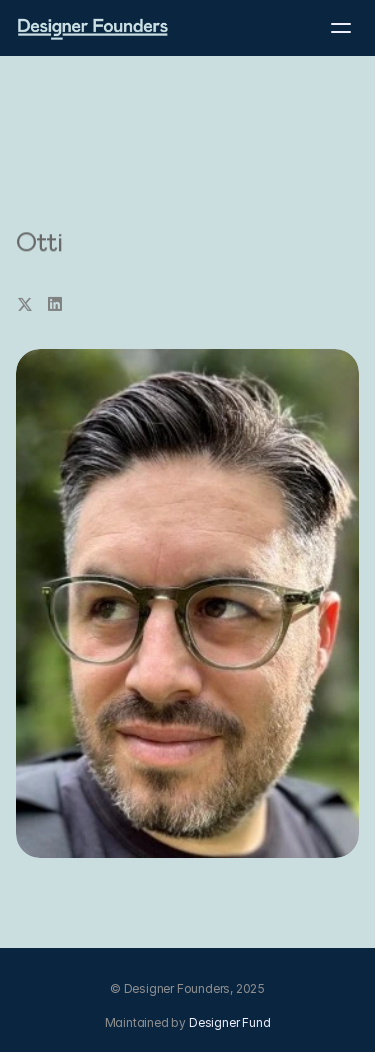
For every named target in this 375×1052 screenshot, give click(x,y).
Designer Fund (229, 1022)
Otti (39, 243)
